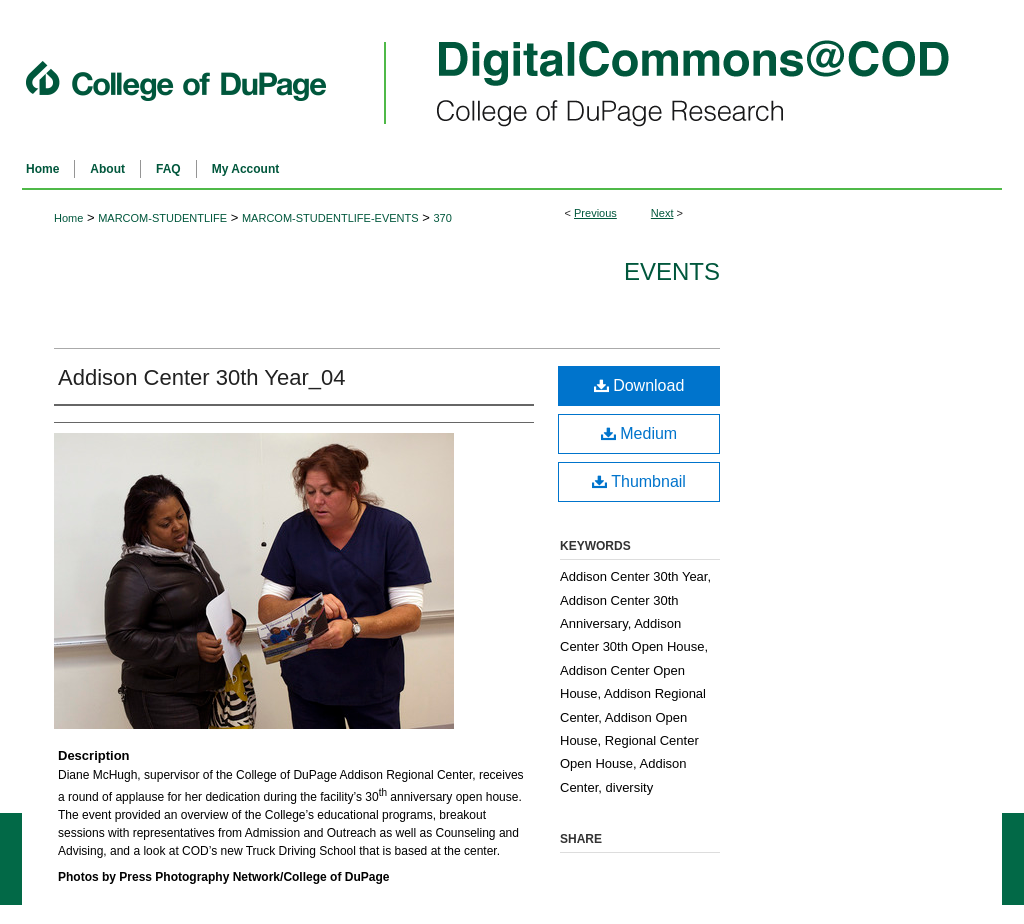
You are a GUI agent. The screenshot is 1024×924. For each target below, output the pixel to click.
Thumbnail (639, 481)
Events (672, 271)
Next (662, 213)
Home (68, 218)
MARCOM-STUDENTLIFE (162, 218)
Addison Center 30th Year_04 (201, 377)
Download (639, 385)
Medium (639, 433)
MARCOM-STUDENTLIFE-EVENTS (330, 218)
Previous (595, 213)
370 (442, 218)
